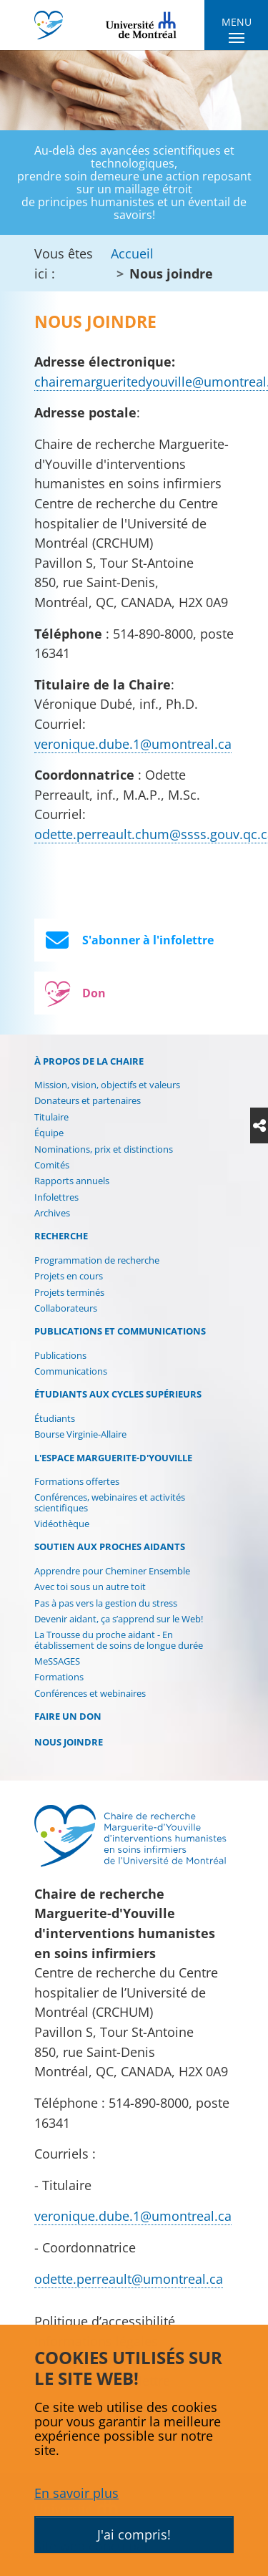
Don (73, 992)
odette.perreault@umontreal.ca (128, 2278)
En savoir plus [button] (76, 2493)
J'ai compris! (134, 2534)
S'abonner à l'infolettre (130, 940)
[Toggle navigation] (236, 32)
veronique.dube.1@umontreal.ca (133, 743)
